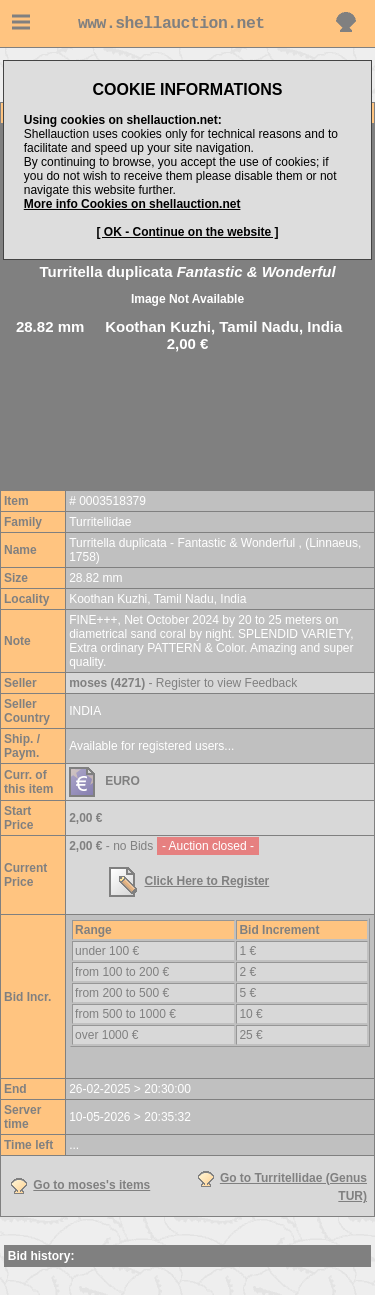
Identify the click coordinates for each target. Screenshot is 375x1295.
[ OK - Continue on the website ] (188, 232)
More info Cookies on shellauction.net (132, 204)
